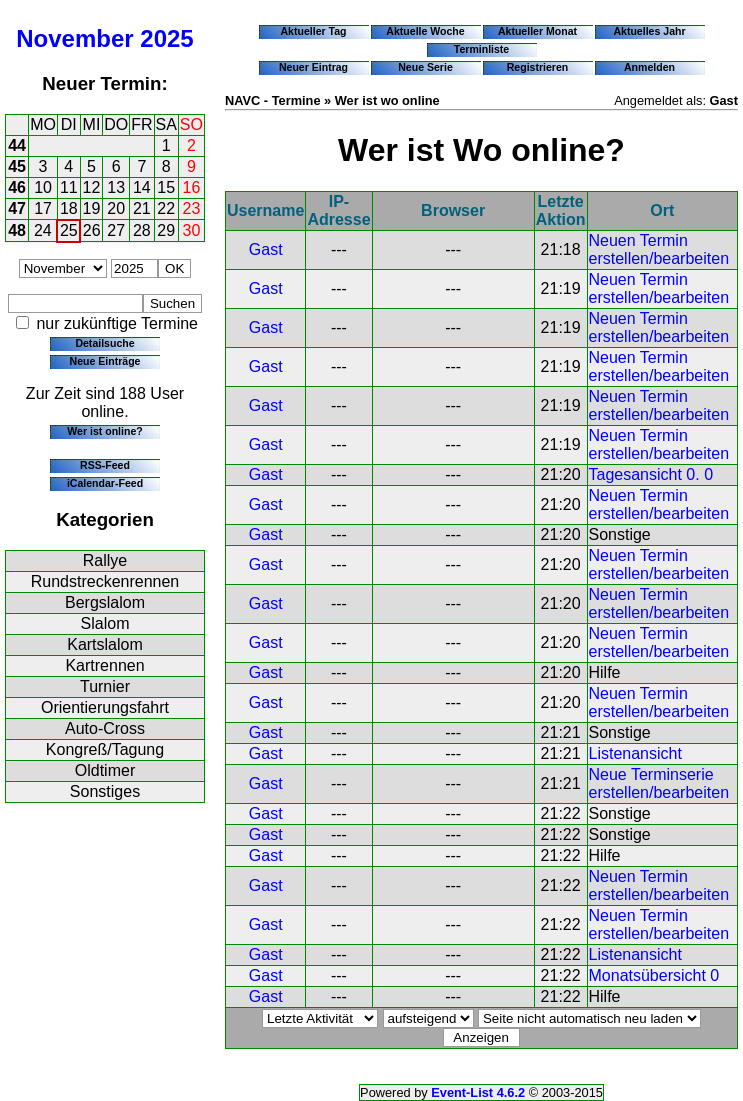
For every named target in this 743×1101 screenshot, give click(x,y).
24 (43, 230)
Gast (266, 249)
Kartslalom (105, 644)
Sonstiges (105, 791)
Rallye (105, 560)
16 (192, 187)
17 (43, 208)
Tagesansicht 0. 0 (651, 474)
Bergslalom (105, 602)
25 (69, 230)
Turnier (105, 686)
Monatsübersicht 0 (654, 975)
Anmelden (649, 67)
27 (116, 230)
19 (92, 208)
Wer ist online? (104, 431)
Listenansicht (635, 753)
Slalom (105, 623)
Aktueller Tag (313, 31)
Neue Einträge (105, 361)
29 (166, 230)
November (74, 38)
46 (17, 187)
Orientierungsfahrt (105, 707)
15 (166, 187)
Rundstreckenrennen (105, 581)
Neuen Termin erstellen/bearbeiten (659, 249)
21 (142, 208)
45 (17, 166)
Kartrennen (104, 665)
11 (69, 187)
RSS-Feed (105, 465)
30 (192, 230)
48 (17, 230)
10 (43, 187)
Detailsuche (104, 343)
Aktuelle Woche (425, 31)
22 (166, 208)
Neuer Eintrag (313, 67)
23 (192, 208)
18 (69, 208)
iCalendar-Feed (105, 483)
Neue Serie (425, 67)
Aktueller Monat (537, 31)
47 (17, 208)
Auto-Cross (105, 728)
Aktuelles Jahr (649, 31)
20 (116, 208)
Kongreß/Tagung (105, 749)
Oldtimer (105, 770)
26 (92, 230)
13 (116, 187)
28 (142, 230)
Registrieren (538, 67)
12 (92, 187)
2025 (166, 38)
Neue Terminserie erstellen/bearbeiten (659, 783)
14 (142, 187)
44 (17, 145)
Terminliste (481, 49)
